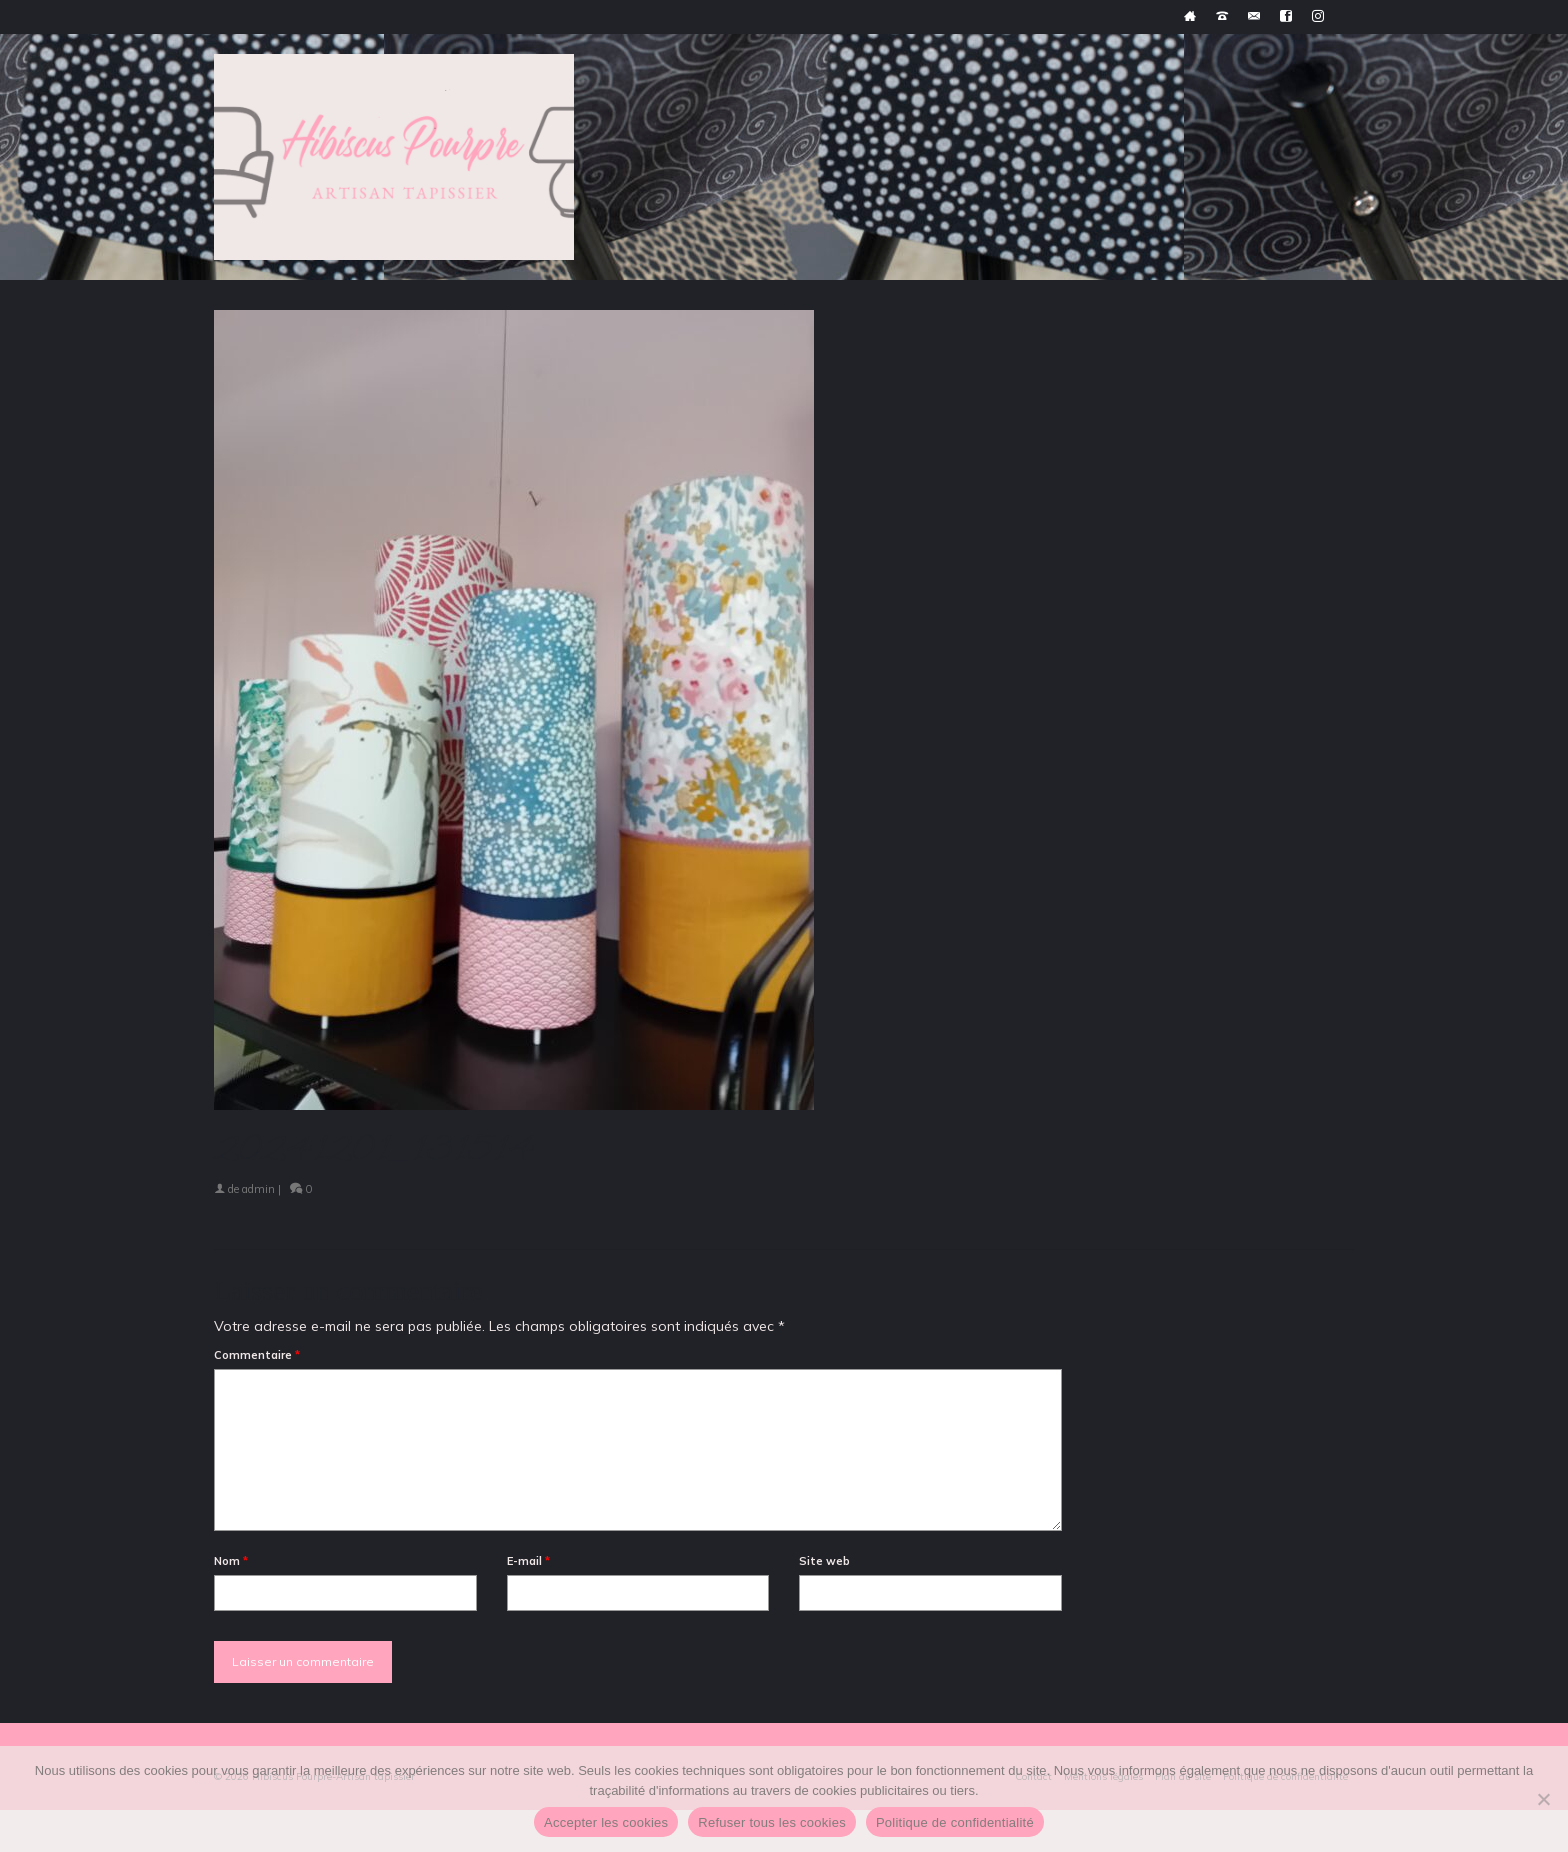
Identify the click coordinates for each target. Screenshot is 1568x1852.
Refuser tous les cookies (772, 1822)
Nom (231, 1561)
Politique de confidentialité (955, 1822)
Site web (824, 1561)
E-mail (528, 1561)
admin (258, 1189)
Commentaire (257, 1355)
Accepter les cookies (606, 1822)
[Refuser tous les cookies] (1543, 1799)
